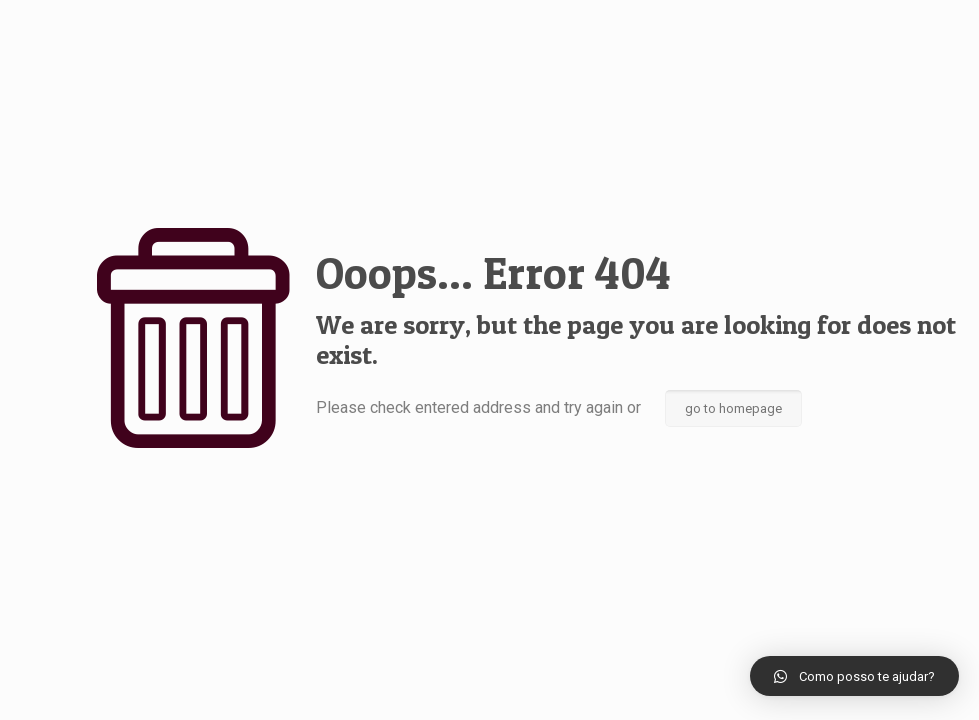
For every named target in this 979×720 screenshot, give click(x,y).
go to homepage (733, 408)
